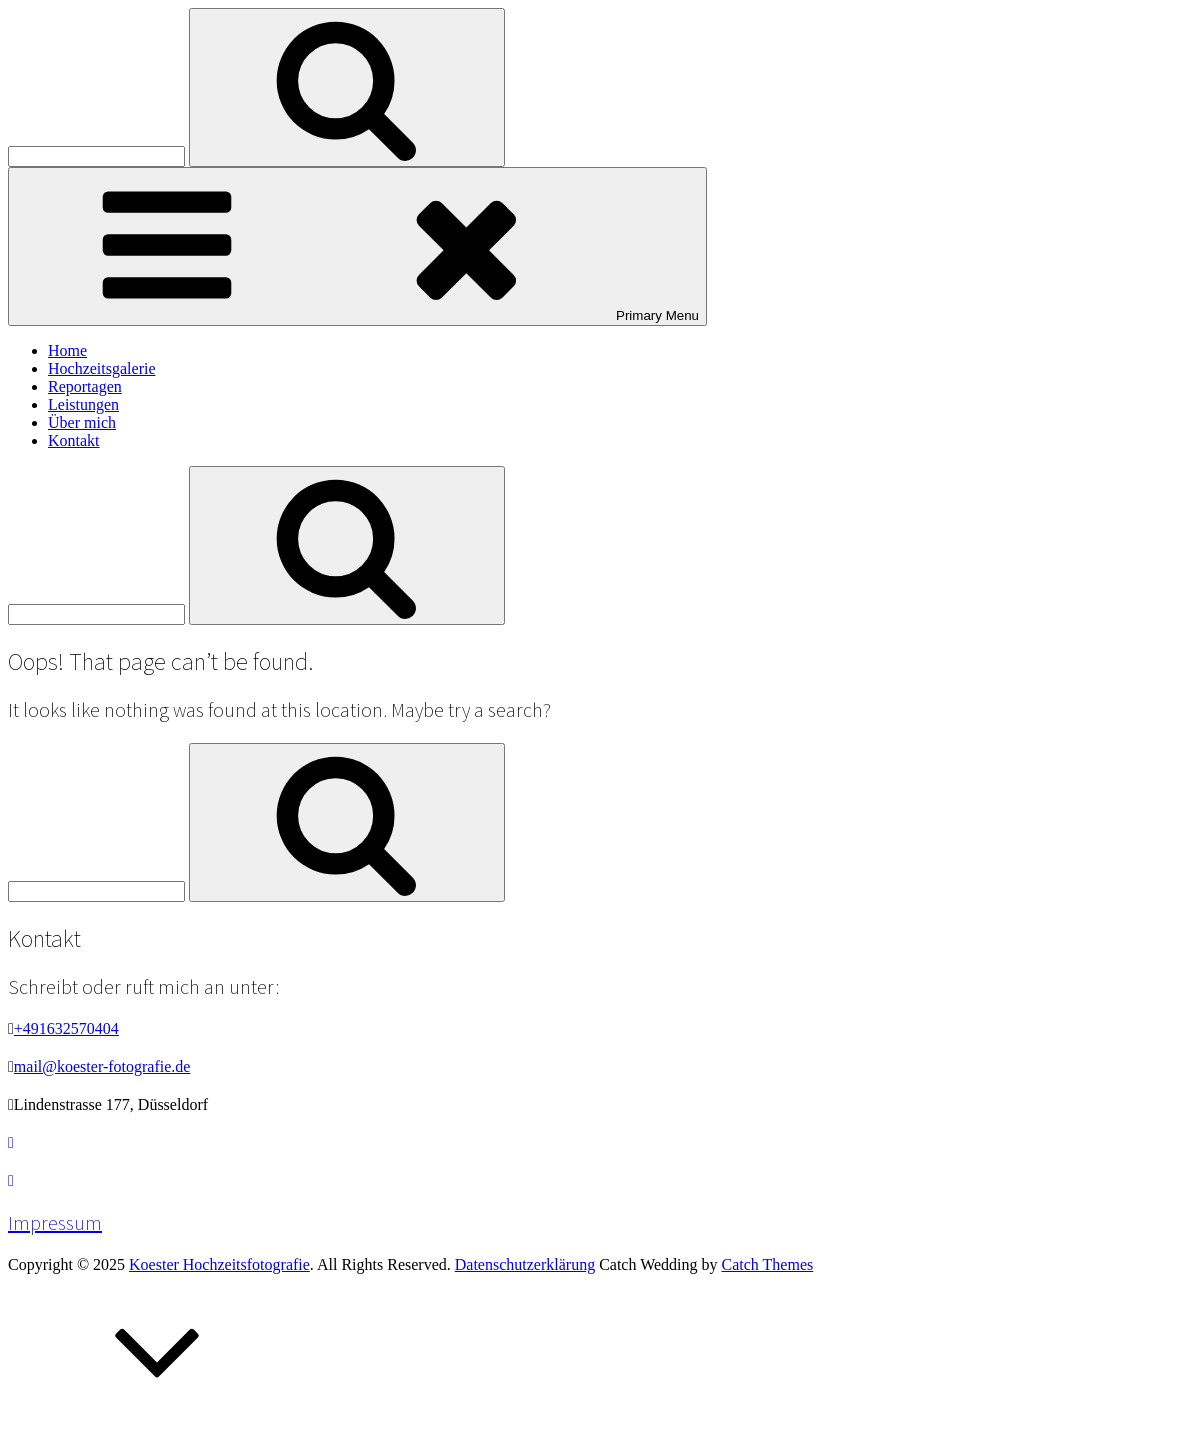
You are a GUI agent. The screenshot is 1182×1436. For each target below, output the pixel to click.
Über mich (82, 422)
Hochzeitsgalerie (102, 368)
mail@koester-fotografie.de (102, 1066)
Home (67, 350)
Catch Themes (768, 1264)
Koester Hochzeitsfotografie (219, 1264)
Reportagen (85, 386)
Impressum (55, 1223)
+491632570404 (66, 1028)
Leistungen (83, 404)
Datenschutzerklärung (525, 1264)
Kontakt (74, 440)
